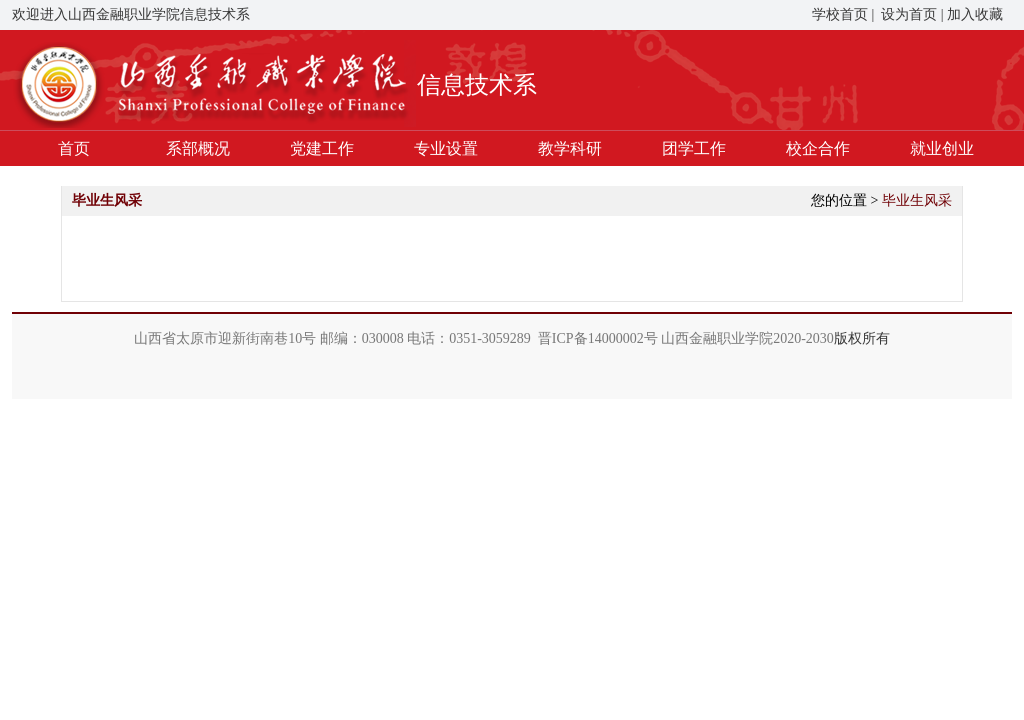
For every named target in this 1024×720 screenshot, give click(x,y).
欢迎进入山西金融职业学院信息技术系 (131, 14)
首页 (74, 148)
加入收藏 (975, 14)
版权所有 (862, 338)
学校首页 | (843, 14)
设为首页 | (911, 14)
